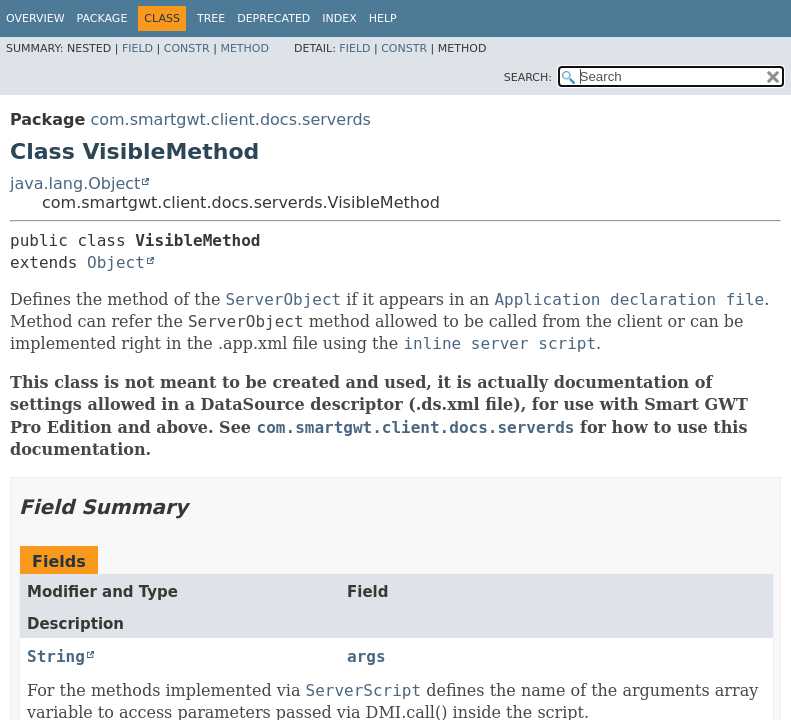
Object (116, 262)
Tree (211, 18)
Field (137, 48)
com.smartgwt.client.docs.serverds (230, 119)
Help (383, 18)
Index (339, 18)
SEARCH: (528, 77)
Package (102, 18)
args (366, 656)
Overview (35, 18)
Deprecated (273, 18)
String (56, 656)
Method (244, 48)
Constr (187, 48)
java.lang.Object (75, 183)
